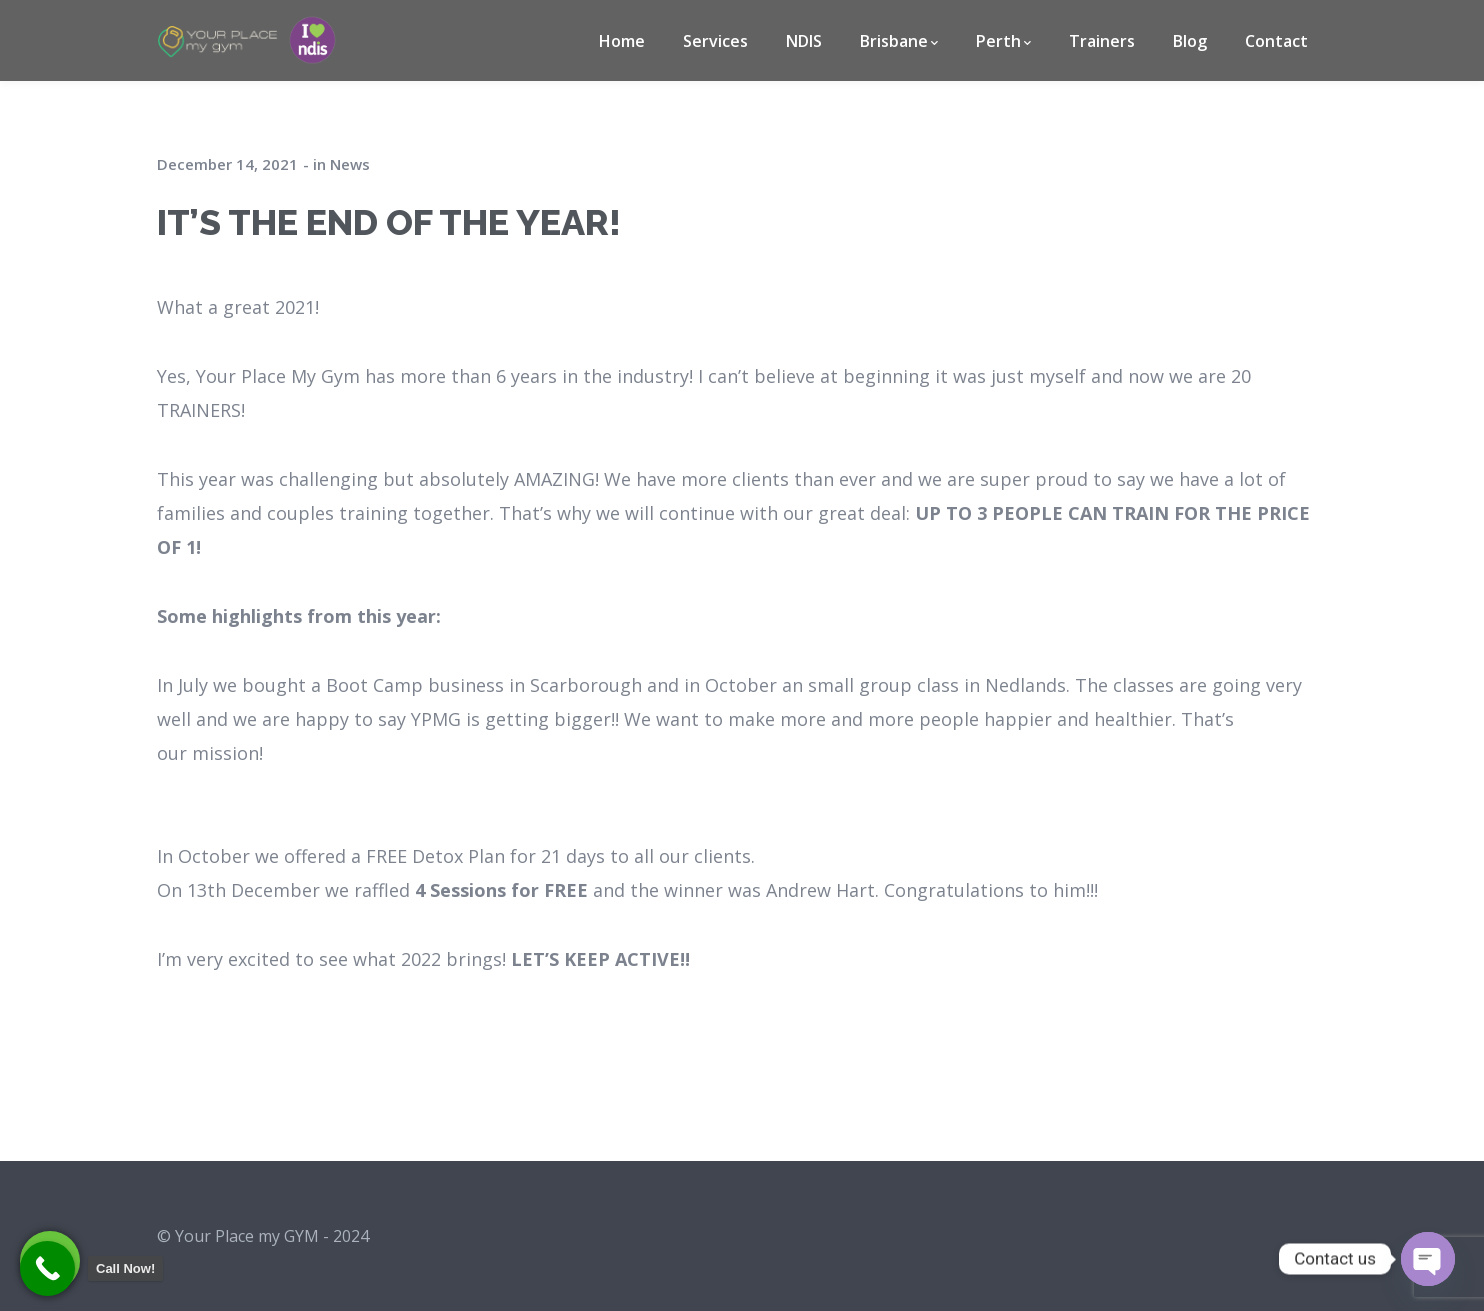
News (350, 164)
